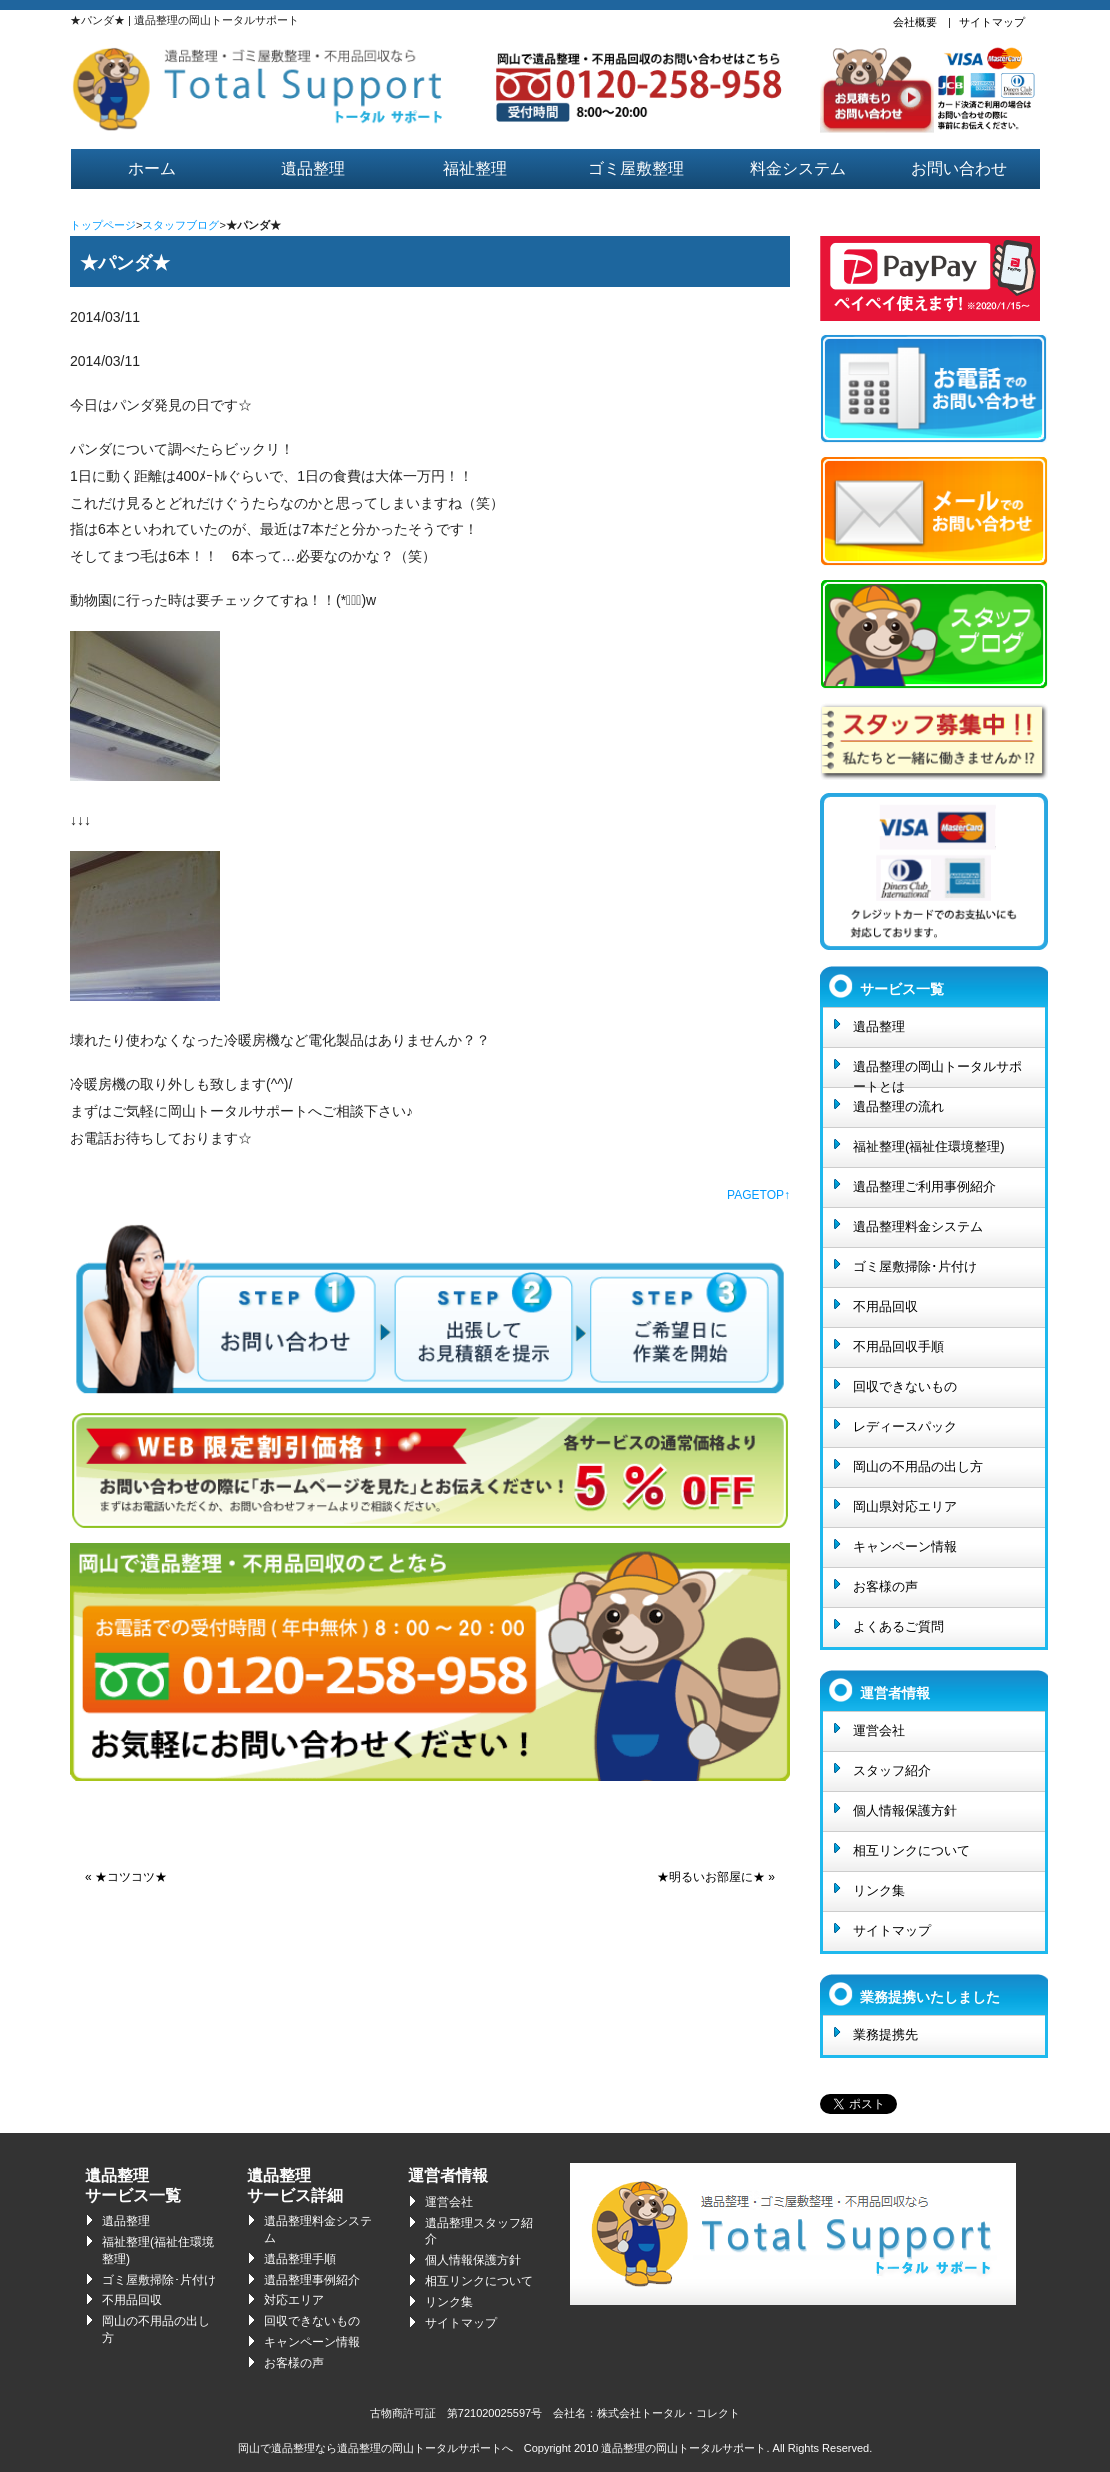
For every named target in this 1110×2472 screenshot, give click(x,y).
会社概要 (915, 22)
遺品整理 (313, 168)
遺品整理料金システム (918, 1226)
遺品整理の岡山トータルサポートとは (937, 1073)
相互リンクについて (911, 1850)
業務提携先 (885, 2034)
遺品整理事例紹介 (312, 2280)
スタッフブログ (180, 225)
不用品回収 (885, 1306)
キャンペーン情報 (905, 1546)
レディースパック (905, 1426)
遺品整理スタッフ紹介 (479, 2231)
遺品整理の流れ (898, 1106)
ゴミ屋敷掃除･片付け (915, 1266)
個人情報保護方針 (905, 1810)
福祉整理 (475, 168)
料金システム (798, 168)
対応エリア (294, 2300)
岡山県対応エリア (905, 1506)
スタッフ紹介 (892, 1770)
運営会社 (879, 1730)
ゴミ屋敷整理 (636, 168)
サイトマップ (992, 22)
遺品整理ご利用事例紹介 (924, 1186)
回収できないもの (905, 1386)
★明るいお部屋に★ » (716, 1877)
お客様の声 (885, 1586)
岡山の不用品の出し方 (918, 1466)
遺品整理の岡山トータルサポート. (685, 2448)
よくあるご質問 (898, 1626)
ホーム (152, 168)
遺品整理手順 (300, 2259)
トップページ (103, 225)
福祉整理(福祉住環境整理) (929, 1146)
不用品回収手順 (898, 1346)
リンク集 (879, 1890)
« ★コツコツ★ (126, 1877)
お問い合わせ (959, 168)
